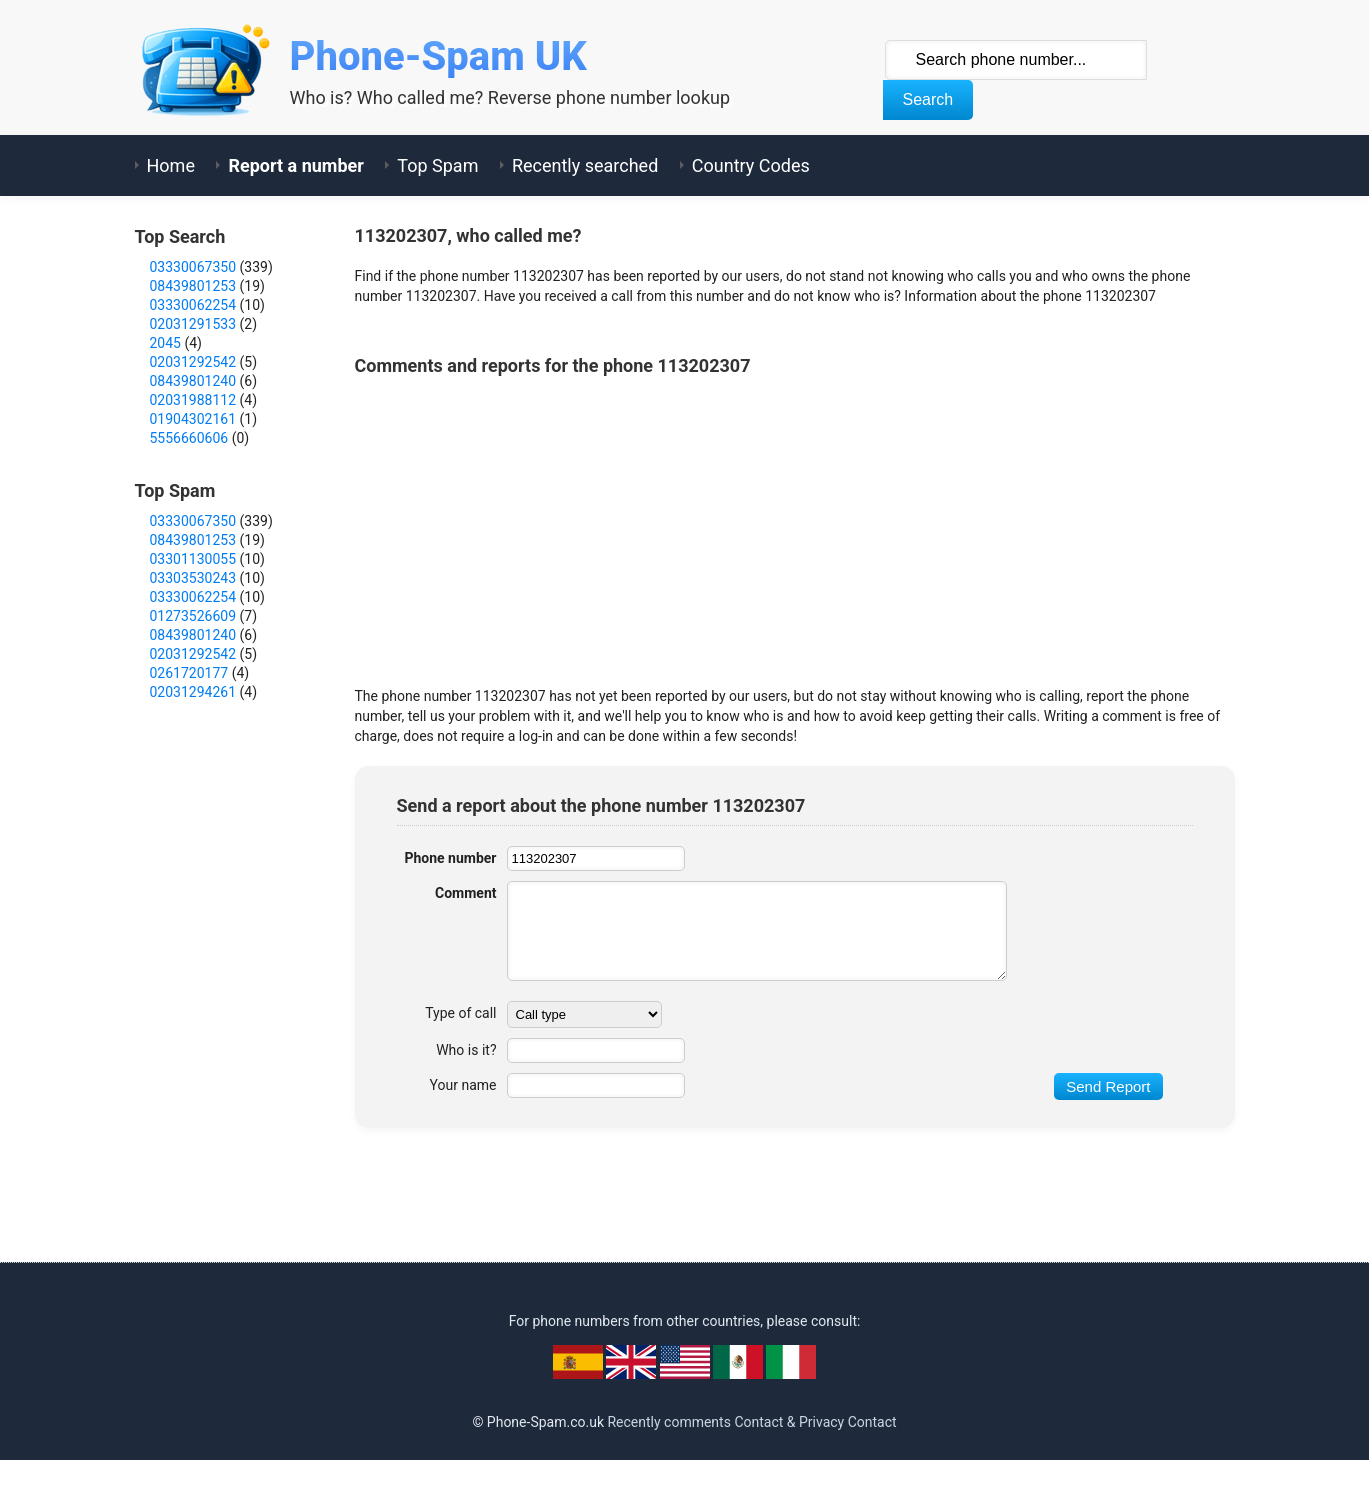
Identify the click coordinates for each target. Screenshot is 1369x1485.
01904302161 (193, 419)
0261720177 (189, 673)
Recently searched (585, 165)
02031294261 (193, 692)
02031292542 (193, 362)
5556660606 (189, 438)
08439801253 (193, 286)
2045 (165, 343)
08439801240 (193, 381)
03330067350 (193, 267)
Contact (872, 1422)
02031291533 (193, 324)
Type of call (460, 1013)
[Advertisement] (719, 526)
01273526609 (193, 616)
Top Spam (437, 165)
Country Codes (751, 165)
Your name (463, 1085)
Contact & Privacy (789, 1422)
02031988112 (193, 400)
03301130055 (193, 559)
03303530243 (193, 578)
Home (171, 165)
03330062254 (193, 305)
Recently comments (668, 1422)
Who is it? (466, 1050)
